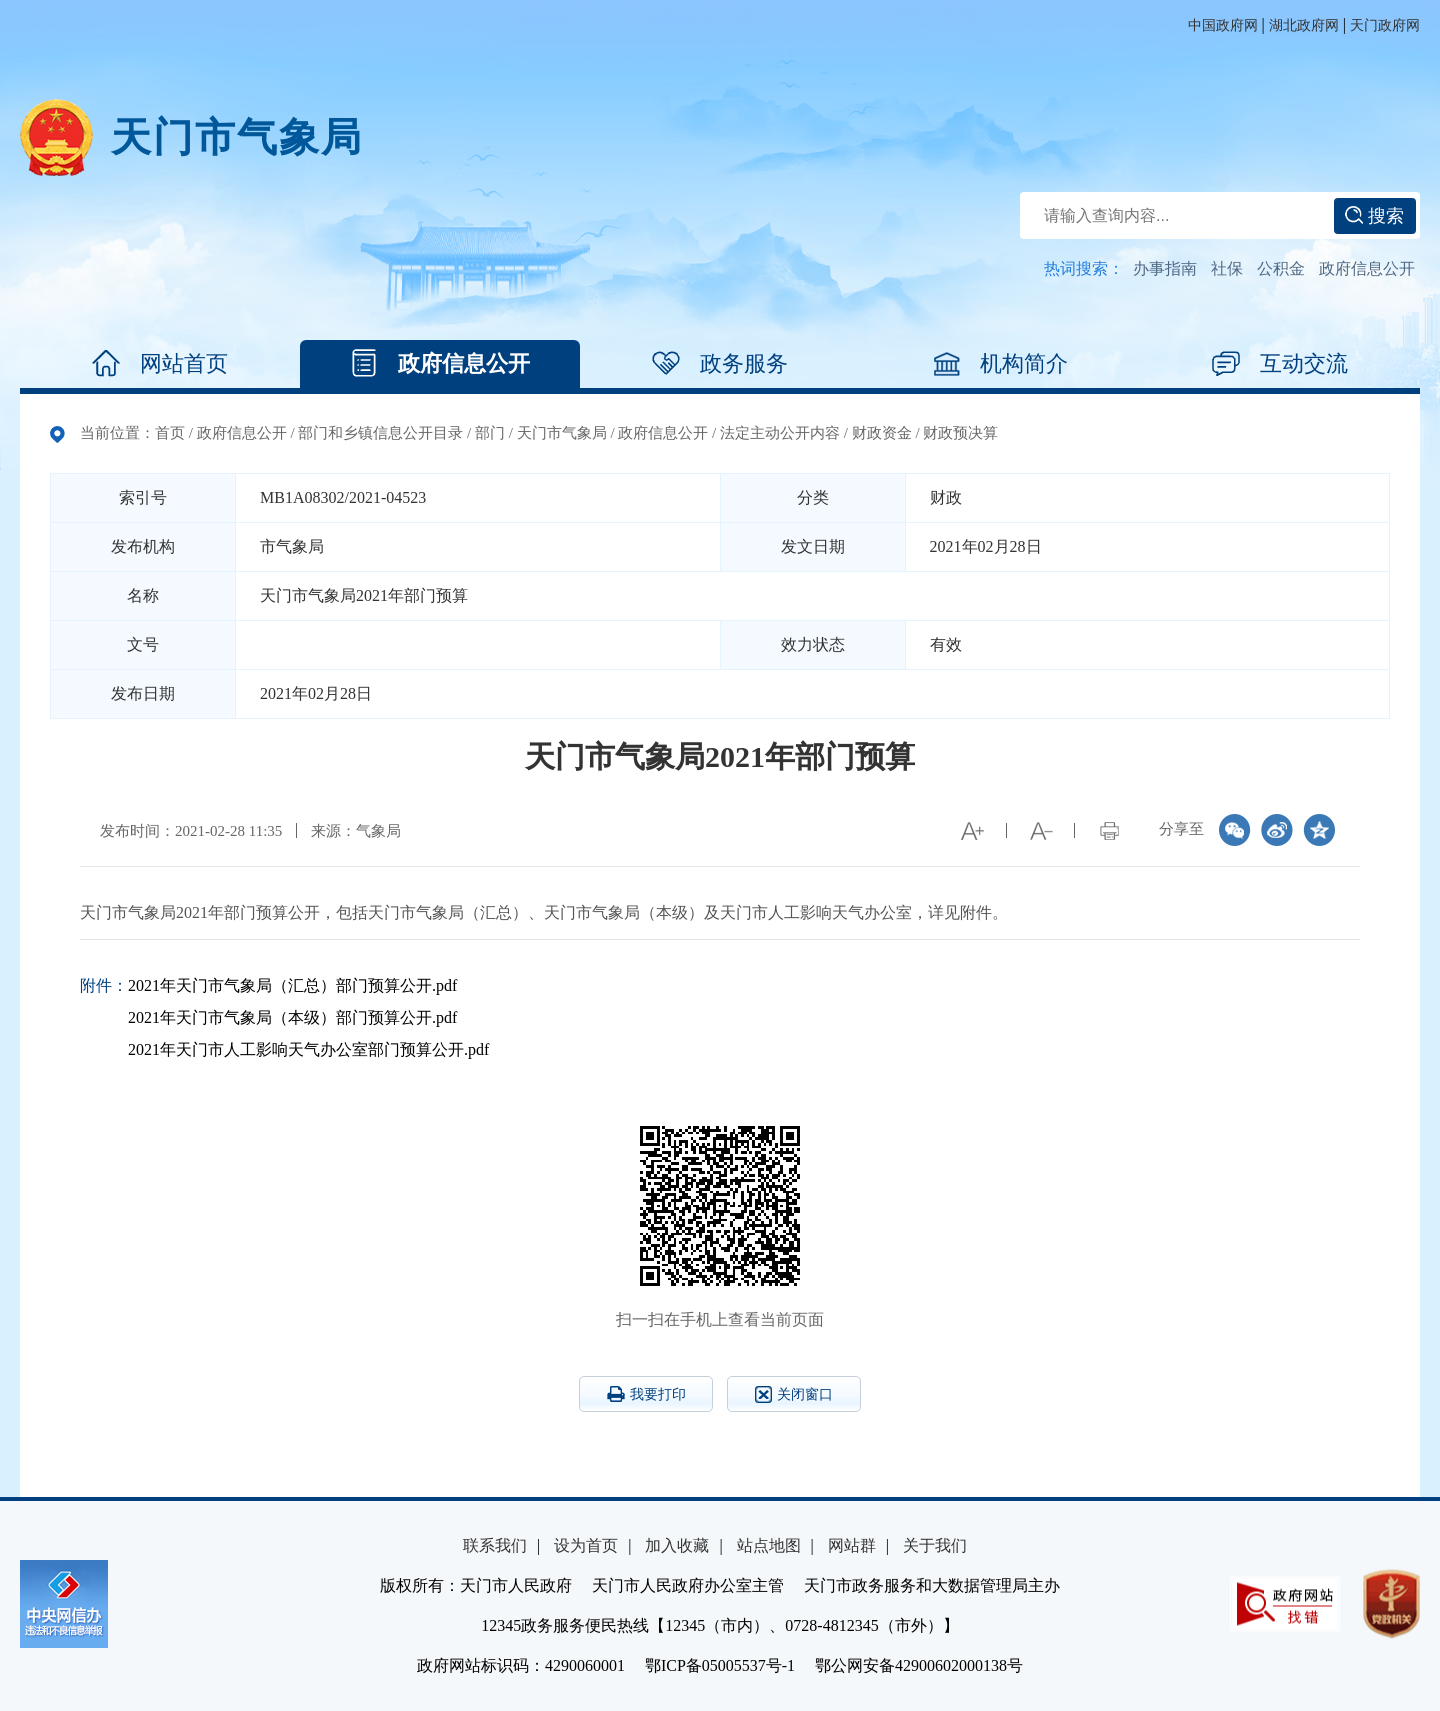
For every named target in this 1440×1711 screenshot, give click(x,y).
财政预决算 (960, 433)
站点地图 (769, 1545)
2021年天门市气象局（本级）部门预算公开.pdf (292, 1017)
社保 (1227, 268)
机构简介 (1000, 364)
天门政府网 (1385, 25)
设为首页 (586, 1545)
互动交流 (1280, 364)
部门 (490, 433)
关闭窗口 (794, 1394)
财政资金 (882, 433)
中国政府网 (1223, 25)
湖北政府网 (1304, 25)
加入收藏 (677, 1545)
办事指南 (1165, 268)
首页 (170, 433)
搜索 (1374, 216)
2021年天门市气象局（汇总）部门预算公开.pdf (292, 985)
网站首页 (160, 364)
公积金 (1281, 268)
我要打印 (646, 1394)
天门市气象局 (237, 137)
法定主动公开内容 (780, 433)
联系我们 (495, 1545)
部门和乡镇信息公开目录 (380, 433)
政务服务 (720, 364)
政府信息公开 (1367, 268)
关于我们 (935, 1545)
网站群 (852, 1545)
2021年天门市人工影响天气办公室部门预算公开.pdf (308, 1049)
